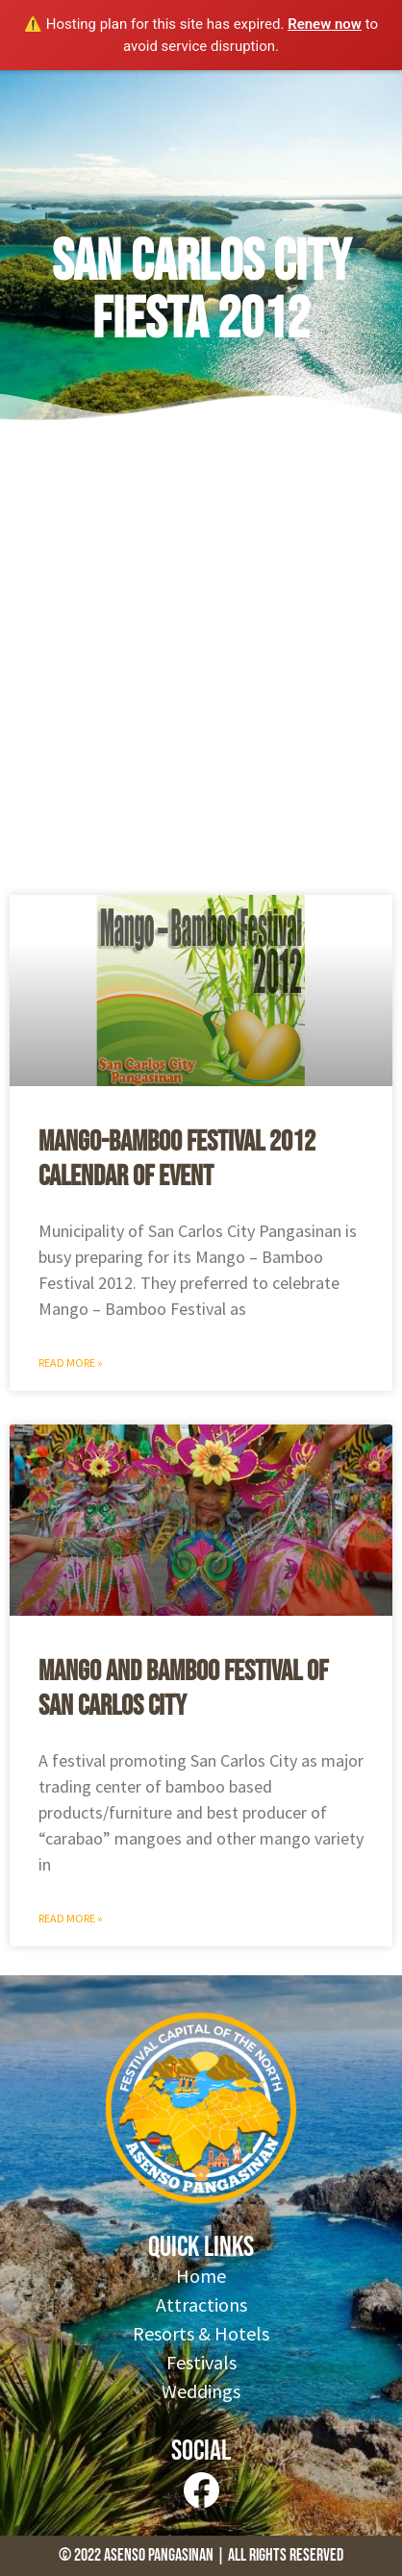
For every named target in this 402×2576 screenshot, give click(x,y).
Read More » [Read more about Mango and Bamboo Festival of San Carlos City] (70, 1918)
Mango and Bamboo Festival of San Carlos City (183, 1688)
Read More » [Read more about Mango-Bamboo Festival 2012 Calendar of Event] (70, 1362)
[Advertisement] (201, 665)
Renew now (325, 24)
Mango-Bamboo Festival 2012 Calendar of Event (176, 1159)
